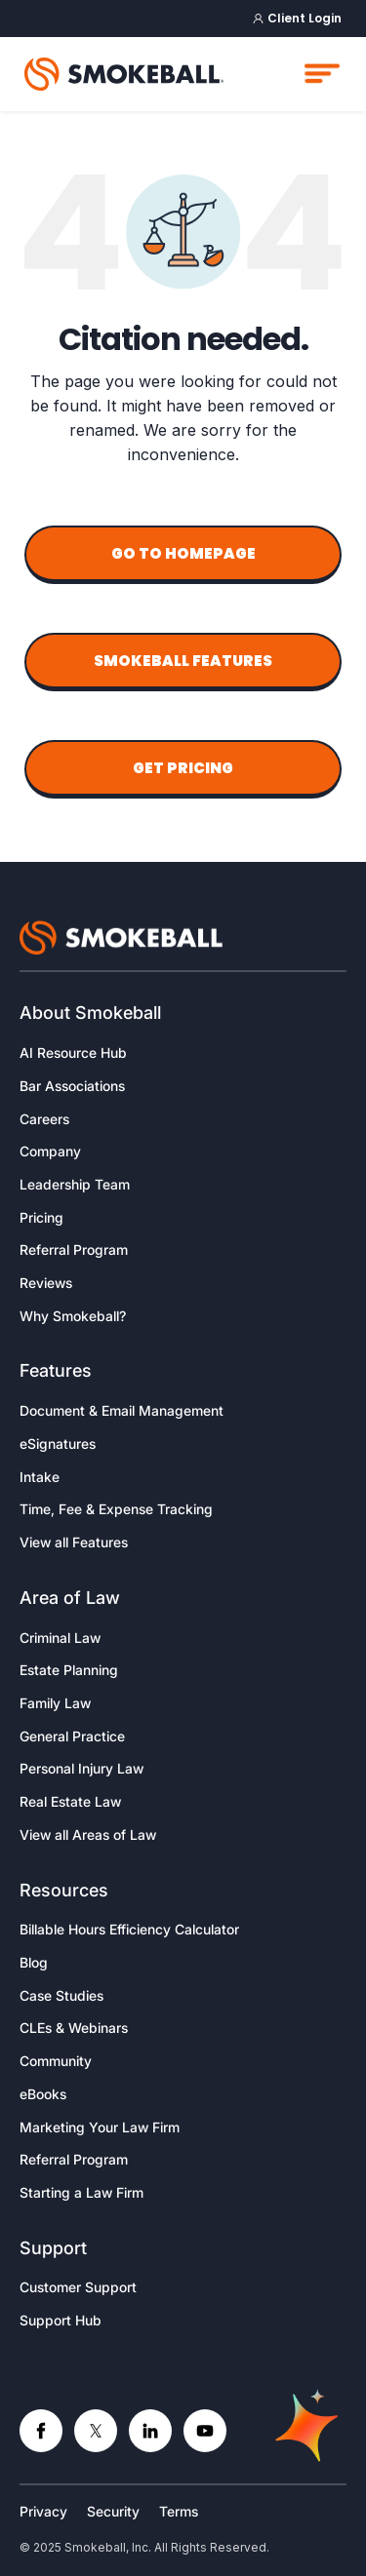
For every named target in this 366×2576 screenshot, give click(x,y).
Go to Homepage (183, 553)
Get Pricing (183, 768)
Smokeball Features (183, 660)
